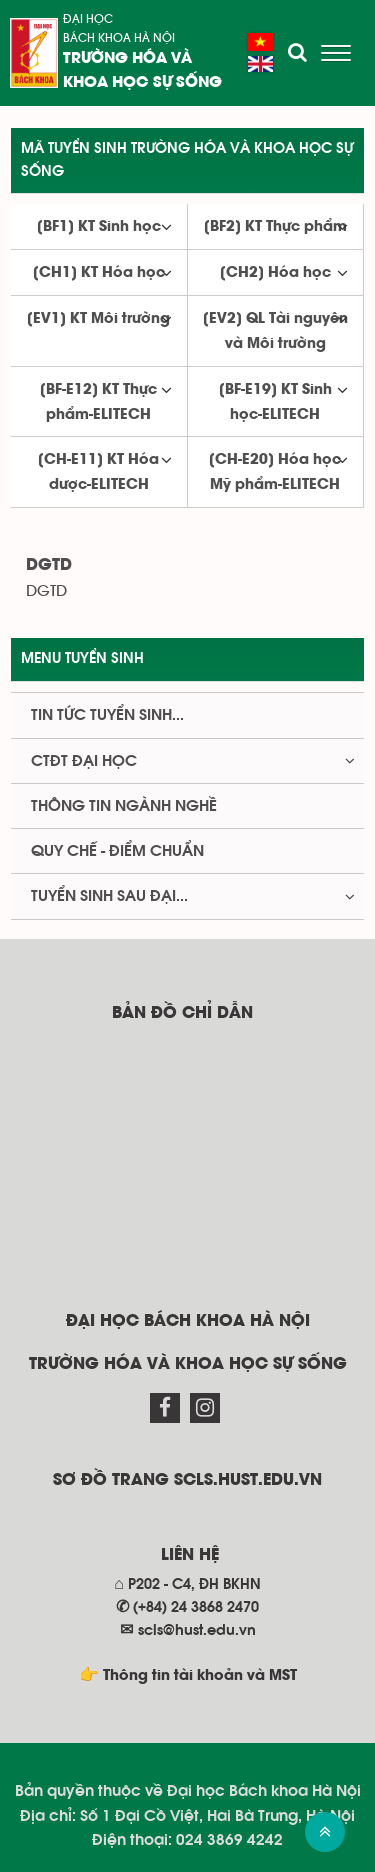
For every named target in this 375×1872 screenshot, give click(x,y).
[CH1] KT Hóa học (99, 273)
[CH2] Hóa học (275, 273)
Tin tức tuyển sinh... (107, 715)
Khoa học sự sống (142, 83)
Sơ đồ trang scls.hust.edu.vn (187, 1480)
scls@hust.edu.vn (197, 1630)
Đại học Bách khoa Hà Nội (188, 1321)
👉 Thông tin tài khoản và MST (188, 1676)
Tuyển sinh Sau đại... (109, 896)
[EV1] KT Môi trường (98, 319)
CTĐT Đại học (84, 761)
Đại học (88, 19)
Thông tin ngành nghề (124, 806)
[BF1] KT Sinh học (99, 227)
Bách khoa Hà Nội (119, 38)
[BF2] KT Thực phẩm (275, 227)
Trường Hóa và (127, 59)
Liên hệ (190, 1555)
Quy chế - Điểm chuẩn (117, 851)
